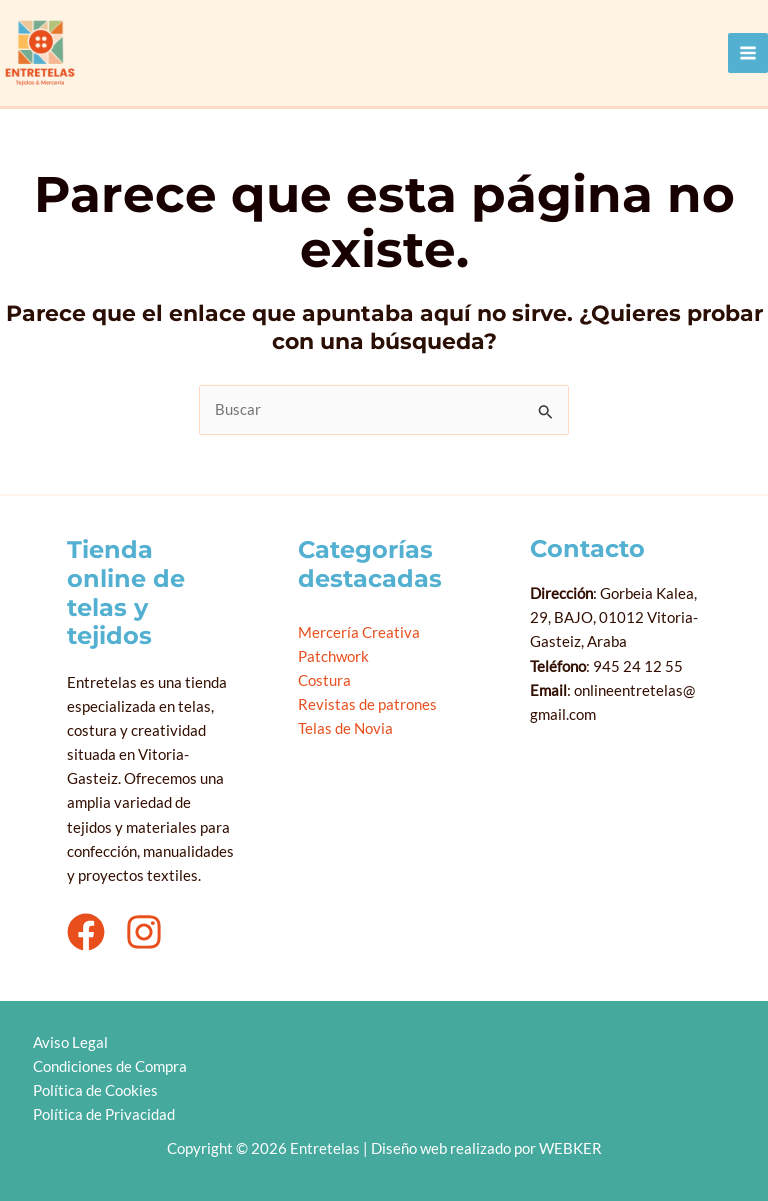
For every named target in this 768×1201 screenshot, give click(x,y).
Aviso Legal (69, 1042)
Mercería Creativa (359, 632)
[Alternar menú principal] (748, 53)
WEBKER (570, 1148)
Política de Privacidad (103, 1114)
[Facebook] (86, 932)
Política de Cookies (94, 1090)
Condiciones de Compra (109, 1066)
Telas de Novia (345, 728)
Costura (324, 680)
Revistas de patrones (367, 704)
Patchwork (333, 656)
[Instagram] (144, 932)
